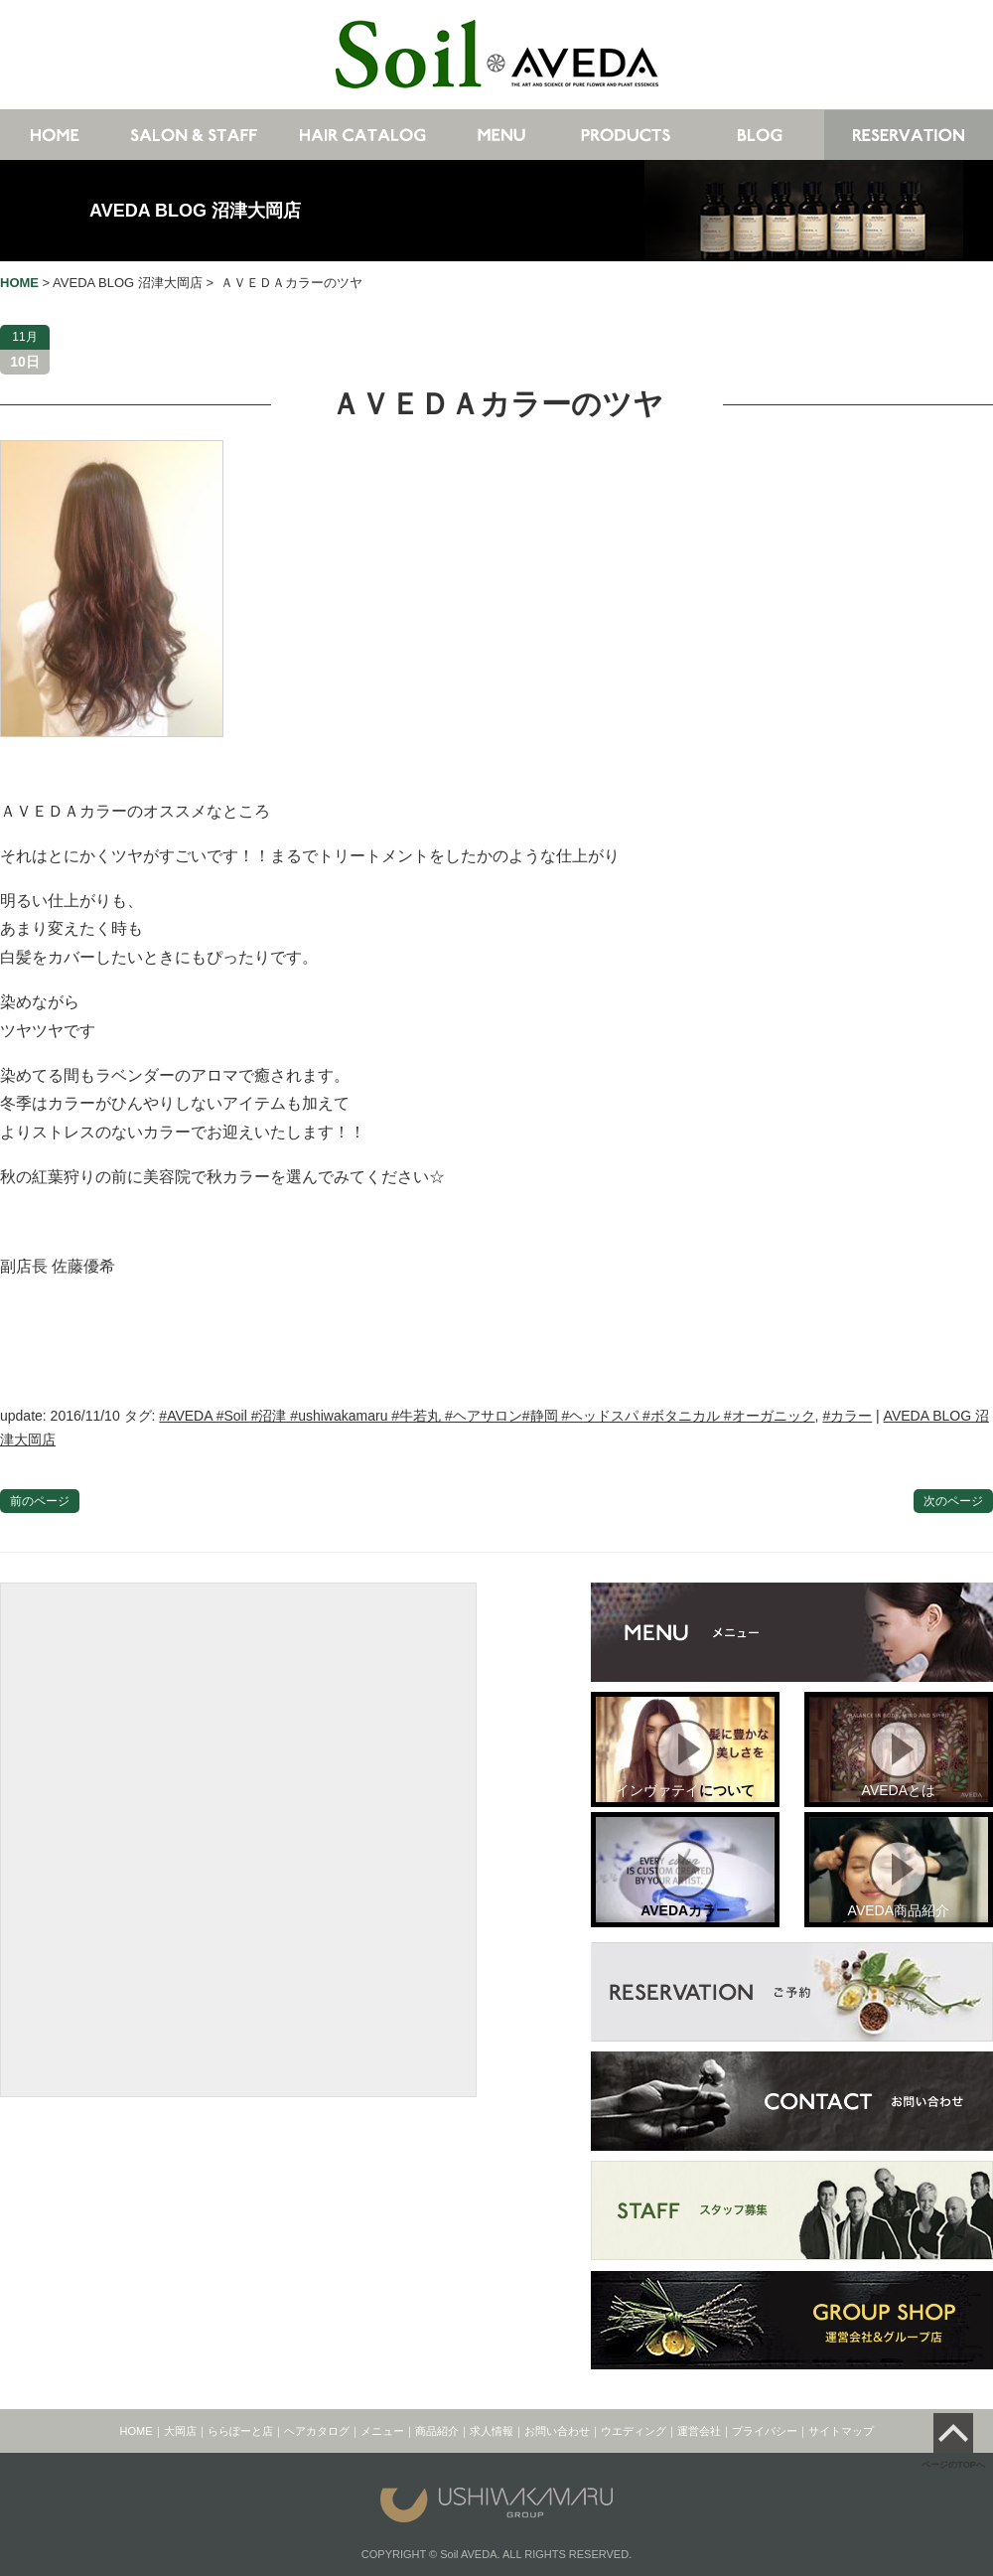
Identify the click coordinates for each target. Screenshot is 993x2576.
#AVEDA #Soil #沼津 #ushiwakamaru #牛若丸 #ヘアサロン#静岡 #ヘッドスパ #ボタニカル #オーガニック (486, 1416)
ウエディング (633, 2431)
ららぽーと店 (240, 2431)
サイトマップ (841, 2431)
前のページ (40, 1501)
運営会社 (699, 2431)
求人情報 (491, 2431)
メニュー (382, 2431)
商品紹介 (437, 2431)
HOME (136, 2431)
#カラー (847, 1416)
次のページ (953, 1501)
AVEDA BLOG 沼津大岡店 (195, 211)
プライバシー (764, 2431)
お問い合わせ (557, 2431)
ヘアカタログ (317, 2431)
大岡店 (180, 2431)
